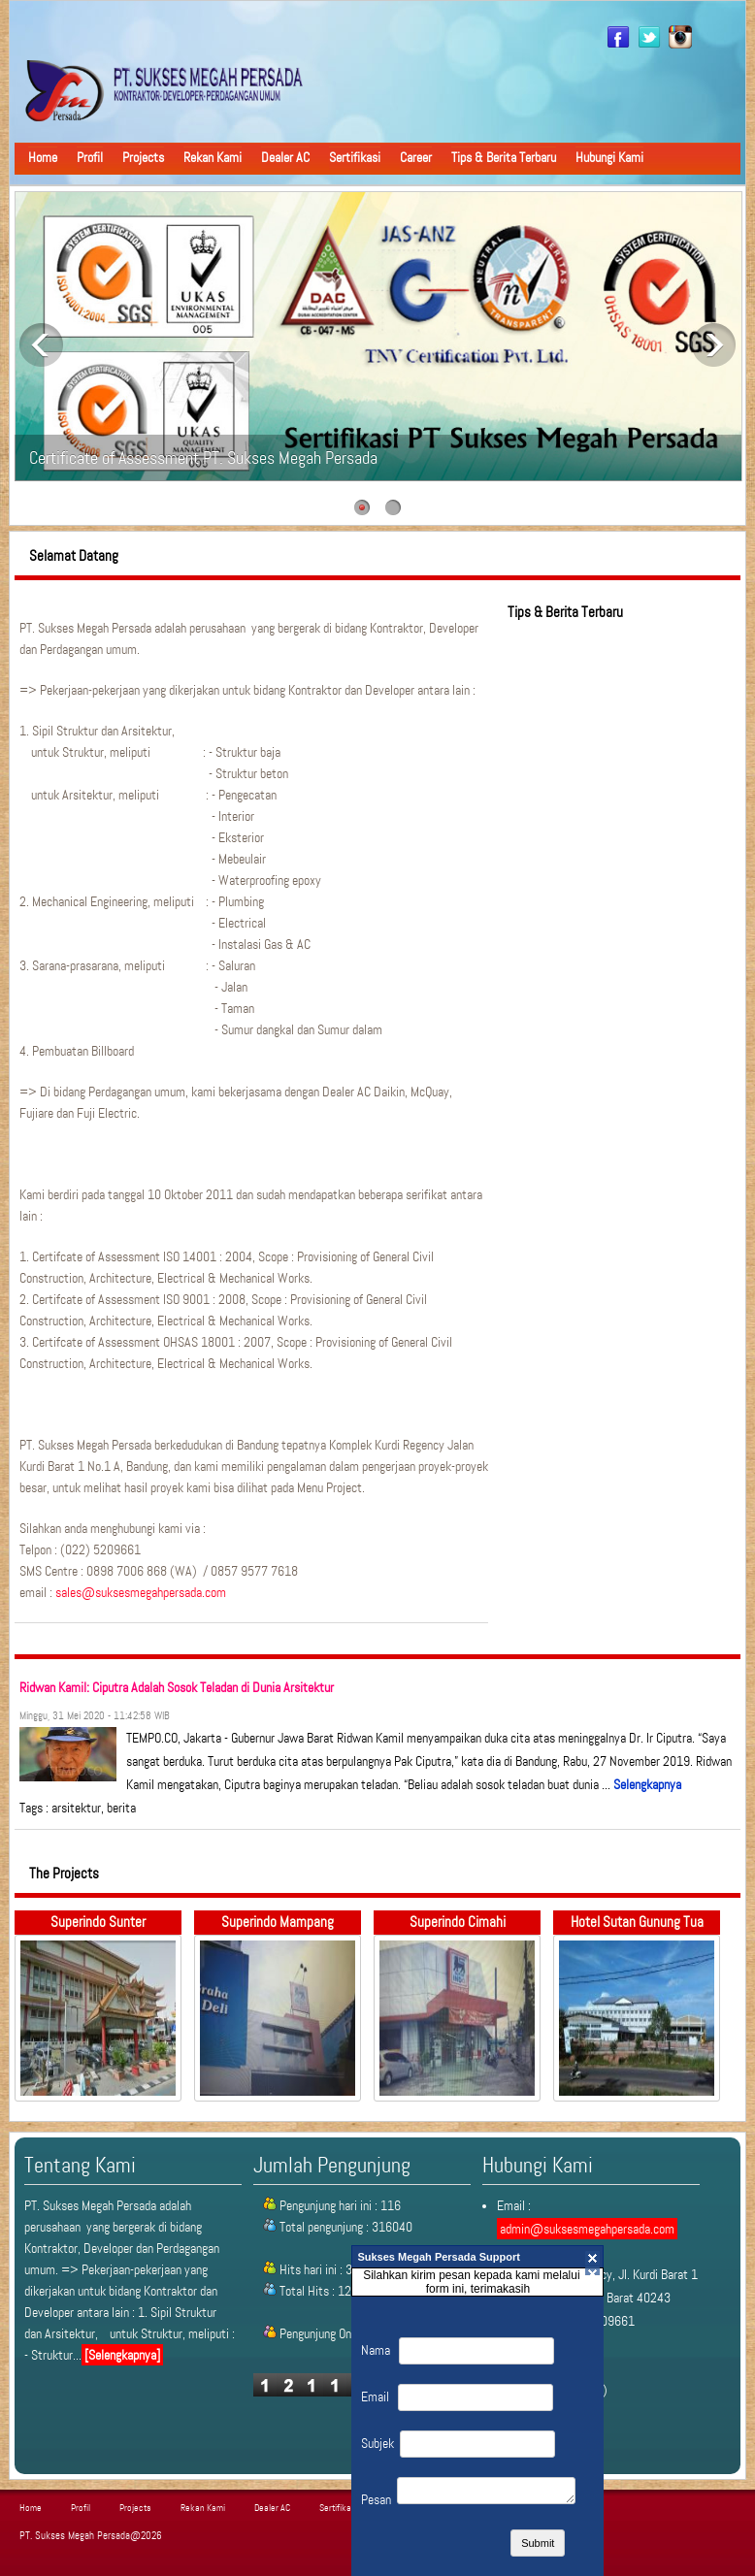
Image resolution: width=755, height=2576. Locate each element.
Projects (143, 157)
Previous (41, 345)
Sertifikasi (354, 157)
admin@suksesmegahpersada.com (587, 2228)
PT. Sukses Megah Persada (74, 2535)
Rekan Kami (212, 157)
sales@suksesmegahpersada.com (140, 1592)
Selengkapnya (647, 1784)
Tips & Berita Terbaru (503, 157)
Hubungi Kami (609, 157)
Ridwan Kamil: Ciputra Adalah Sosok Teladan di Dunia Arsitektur (176, 1687)
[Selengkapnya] (122, 2355)
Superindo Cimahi (458, 1922)
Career (416, 157)
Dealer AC (285, 157)
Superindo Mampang (277, 1922)
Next (714, 345)
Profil (90, 157)
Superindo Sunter (98, 1922)
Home (42, 157)
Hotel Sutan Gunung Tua (637, 1922)
